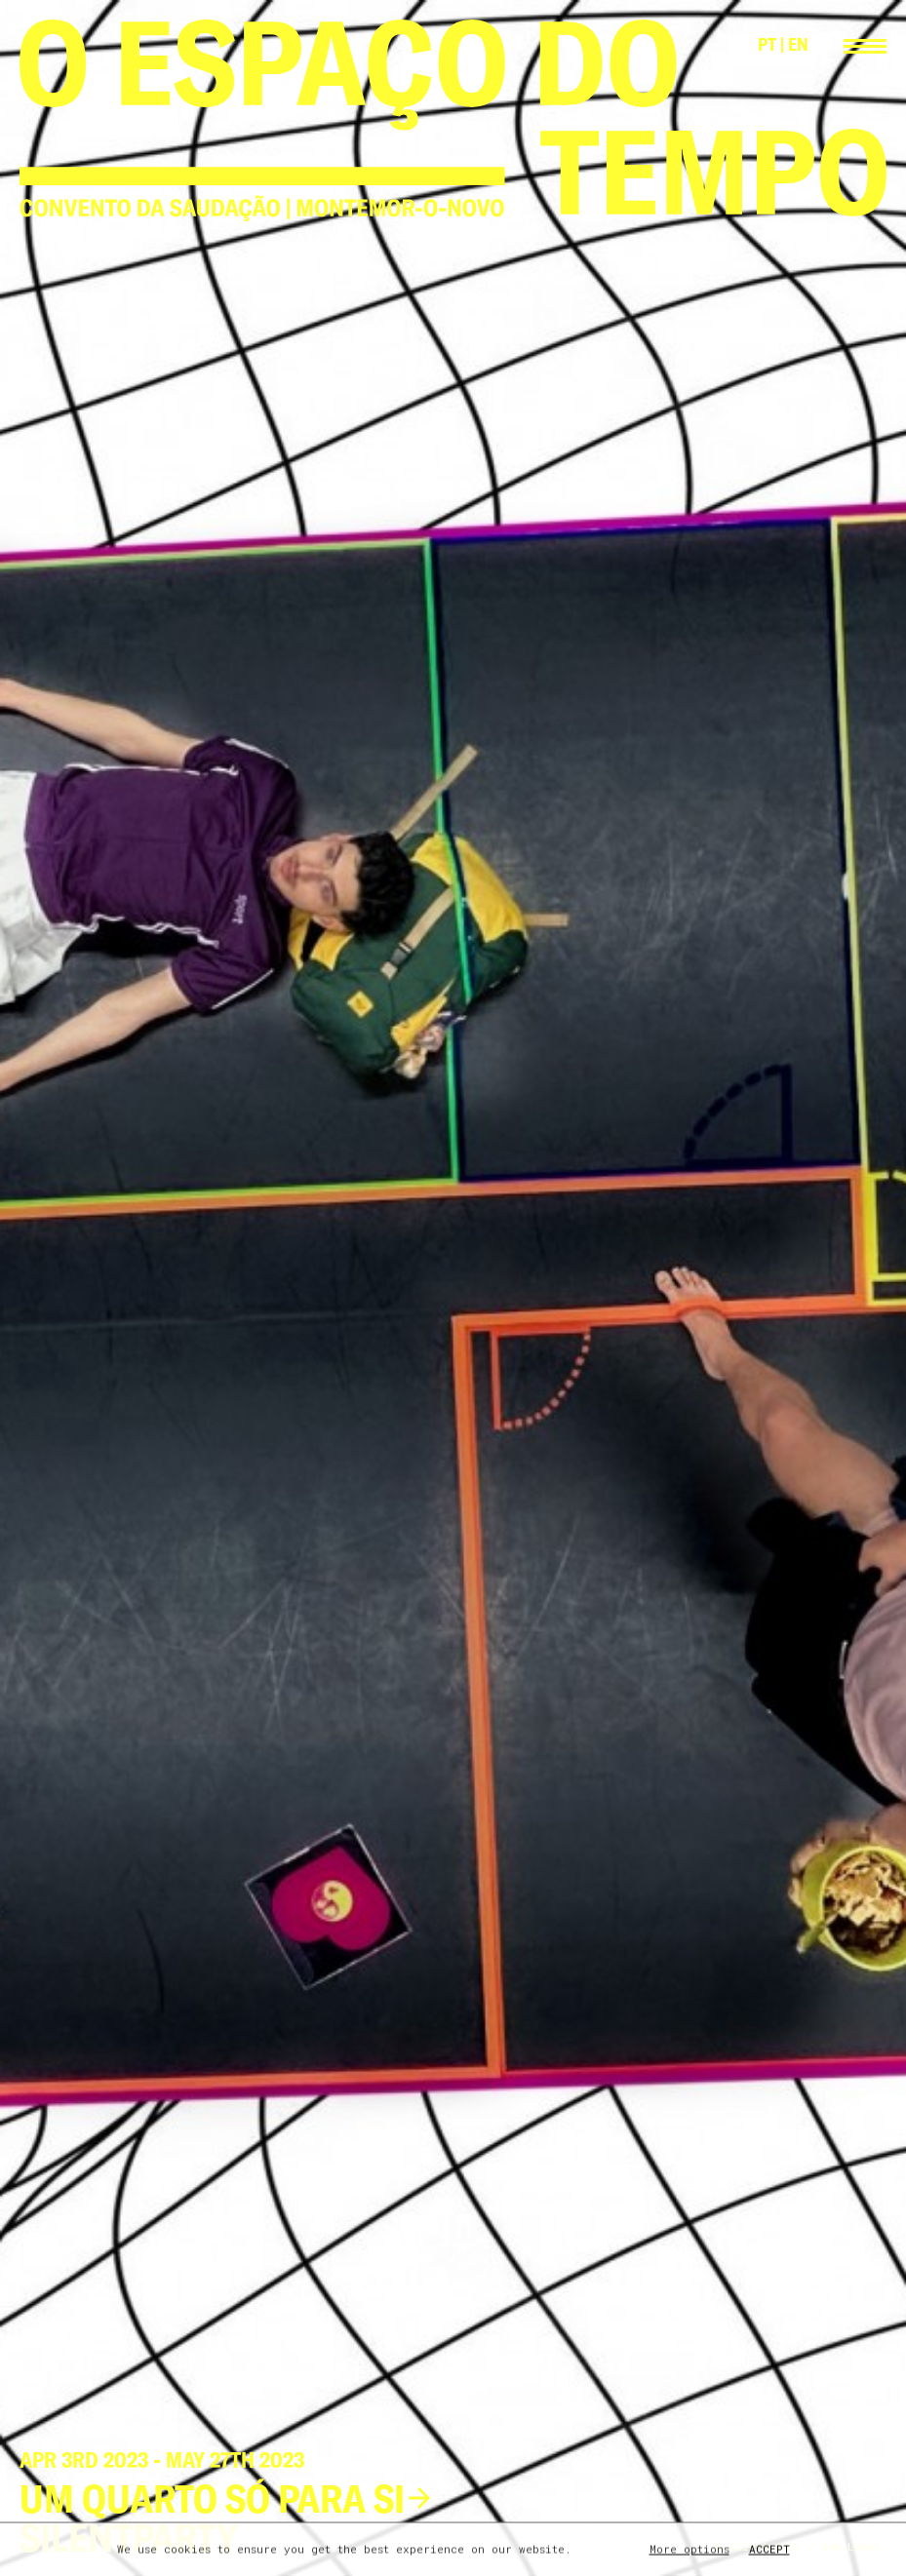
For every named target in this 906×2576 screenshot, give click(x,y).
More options (689, 2550)
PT (767, 44)
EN (798, 44)
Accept (769, 2550)
